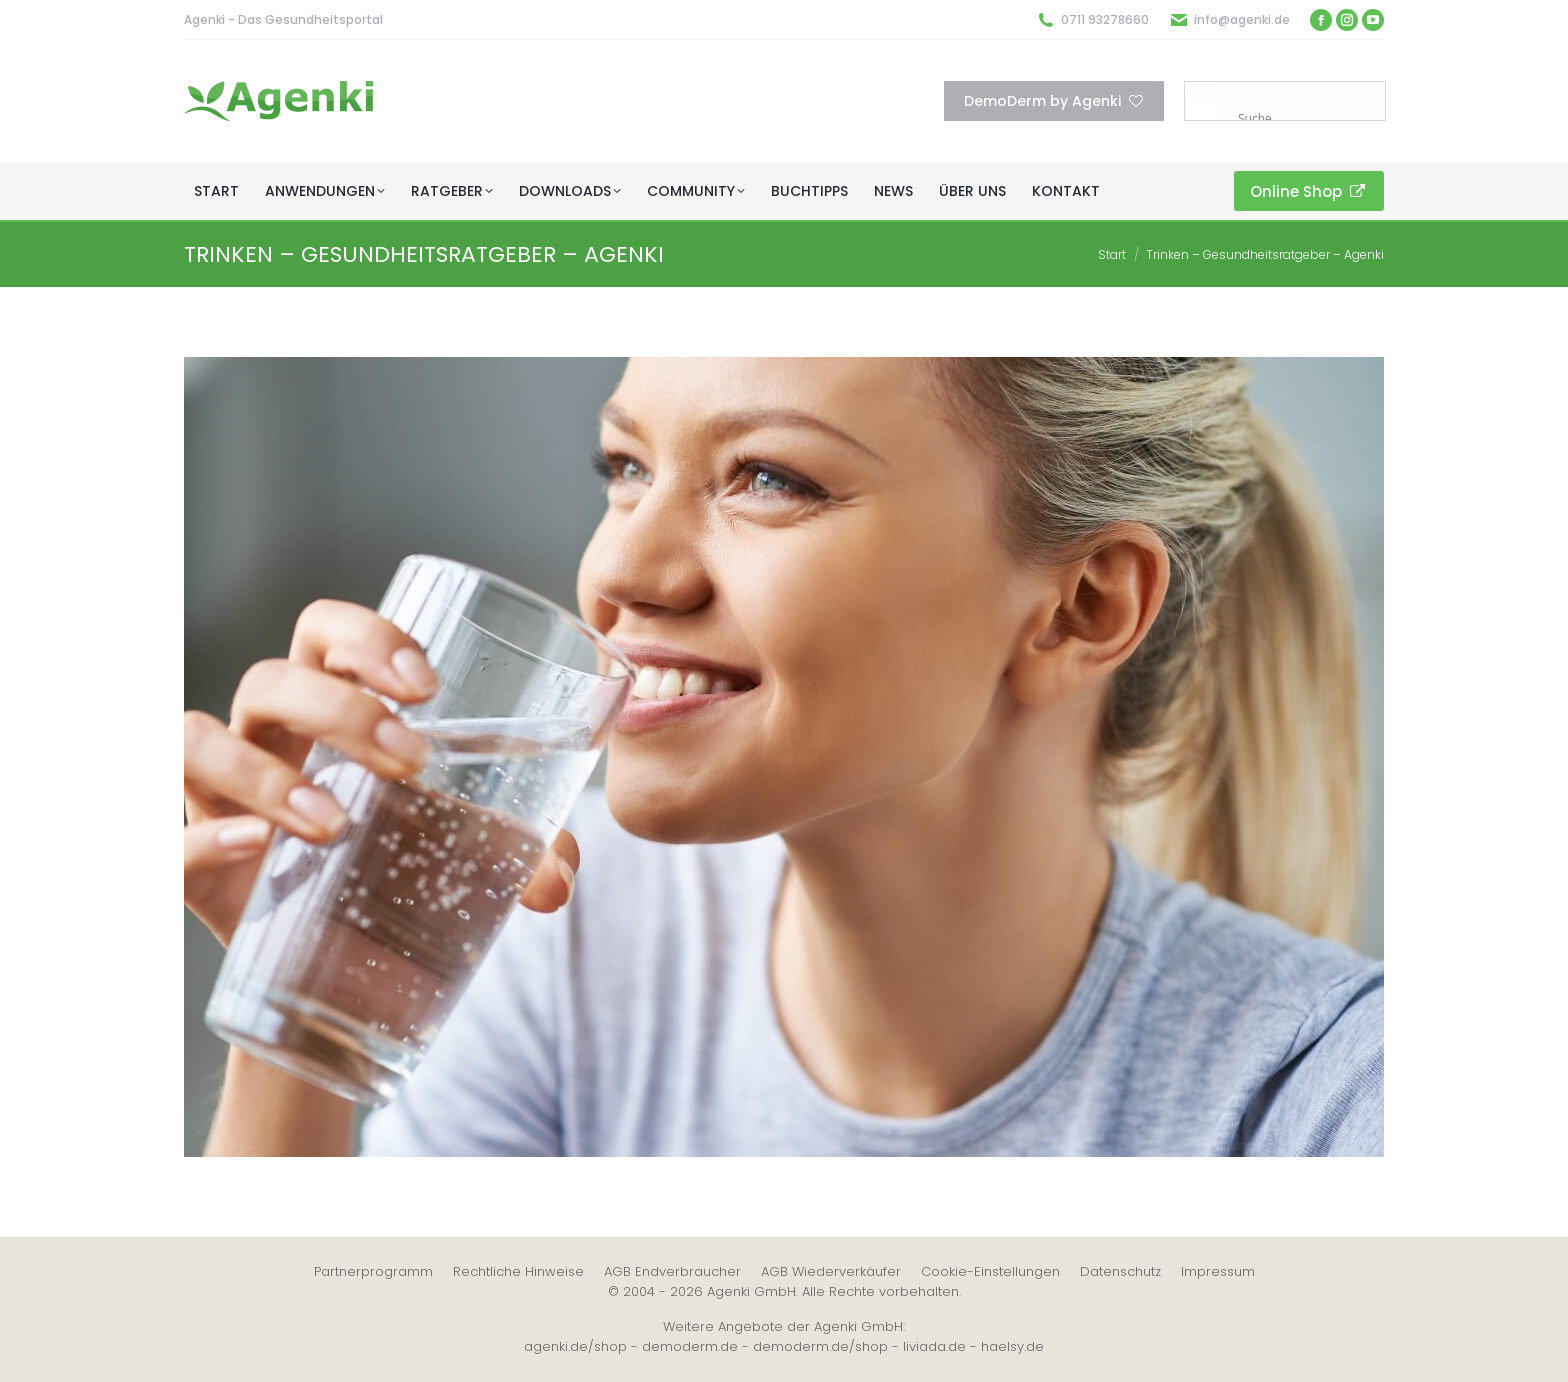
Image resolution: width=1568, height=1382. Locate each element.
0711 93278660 (1105, 19)
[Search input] (1309, 118)
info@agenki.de (1242, 19)
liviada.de (934, 1346)
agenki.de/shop (575, 1346)
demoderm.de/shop (820, 1346)
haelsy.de (1012, 1346)
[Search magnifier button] (1204, 101)
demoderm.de (690, 1346)
